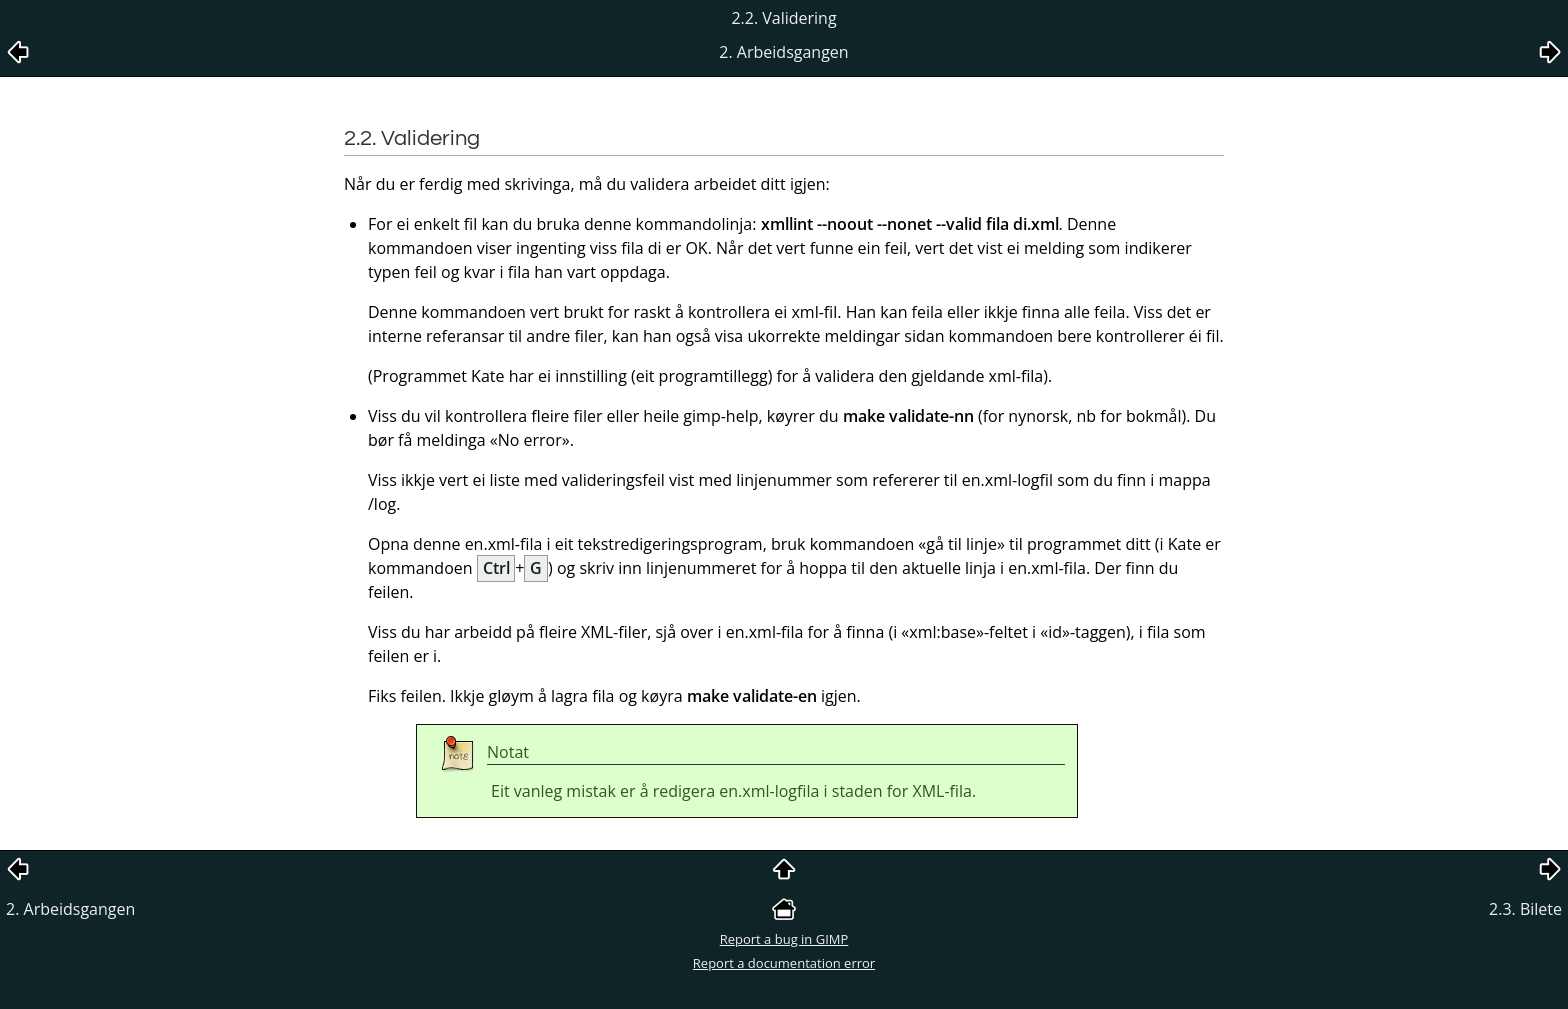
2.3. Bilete (1525, 909)
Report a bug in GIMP (784, 939)
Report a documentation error (784, 963)
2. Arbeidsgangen (70, 909)
